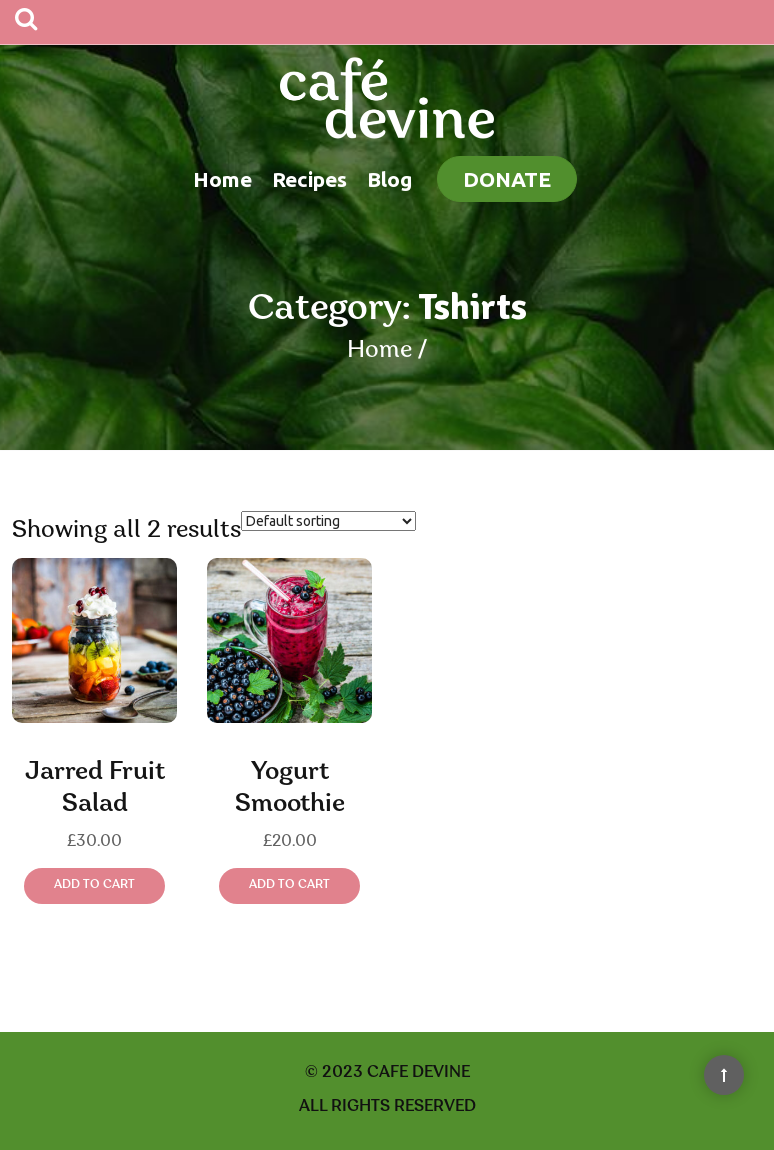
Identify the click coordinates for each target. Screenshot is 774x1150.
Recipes (309, 179)
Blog (389, 179)
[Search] (26, 21)
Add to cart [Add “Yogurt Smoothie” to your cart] (289, 885)
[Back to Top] (724, 1075)
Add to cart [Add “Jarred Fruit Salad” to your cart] (94, 885)
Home (222, 179)
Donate (507, 179)
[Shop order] (328, 521)
